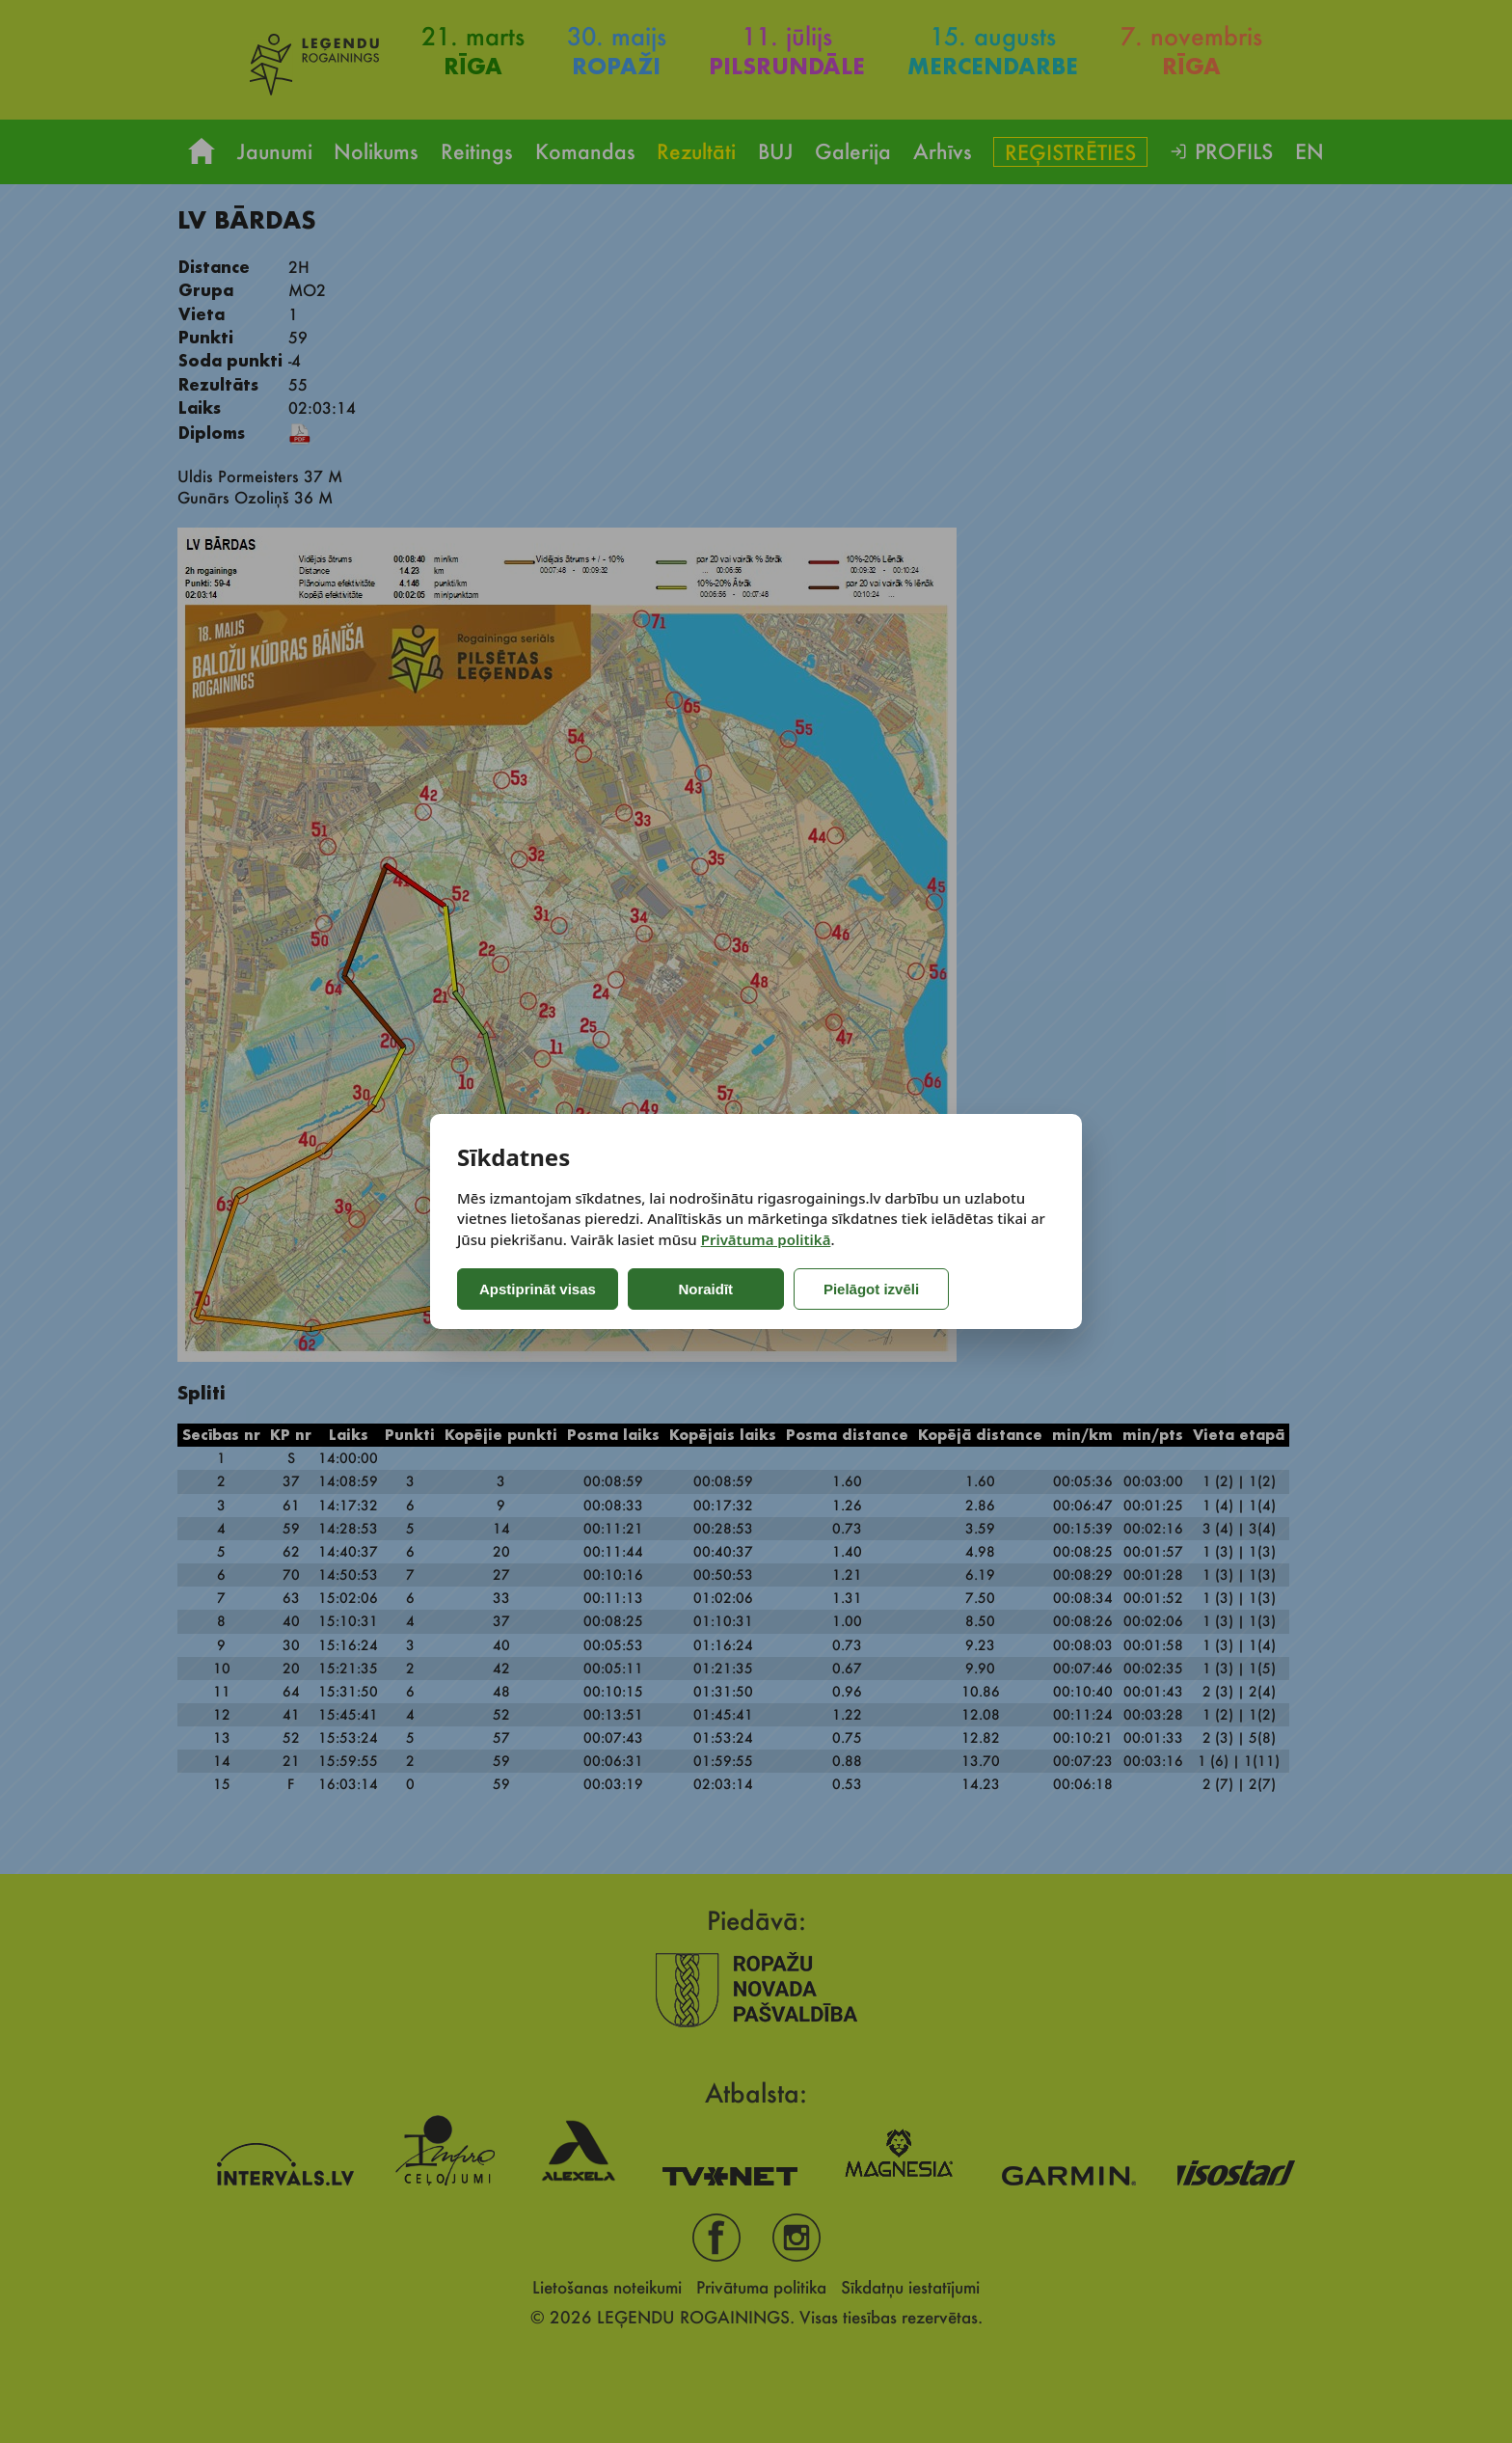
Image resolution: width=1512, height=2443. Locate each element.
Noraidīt (705, 1289)
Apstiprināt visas (537, 1289)
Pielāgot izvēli (868, 1289)
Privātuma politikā (766, 1239)
